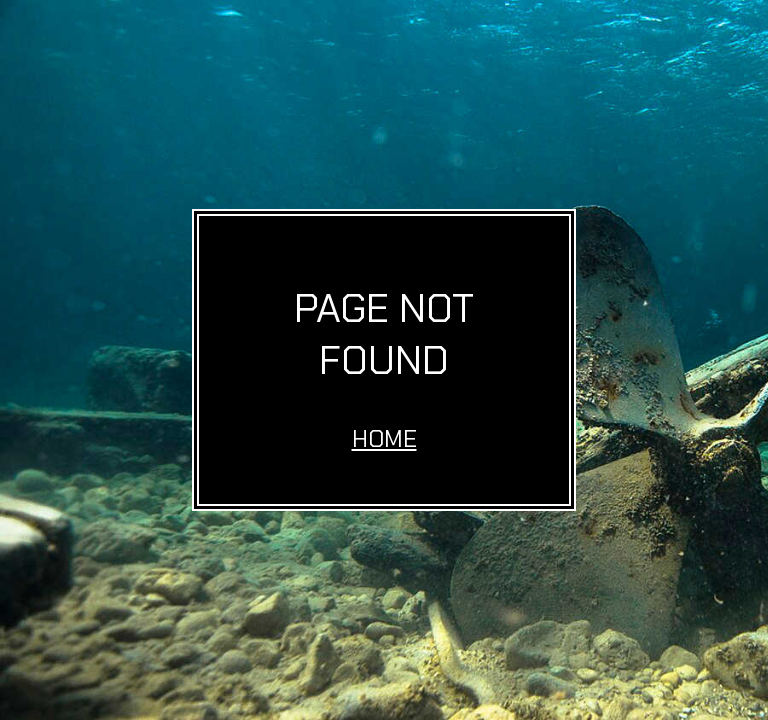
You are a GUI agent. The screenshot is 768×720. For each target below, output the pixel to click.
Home (384, 438)
